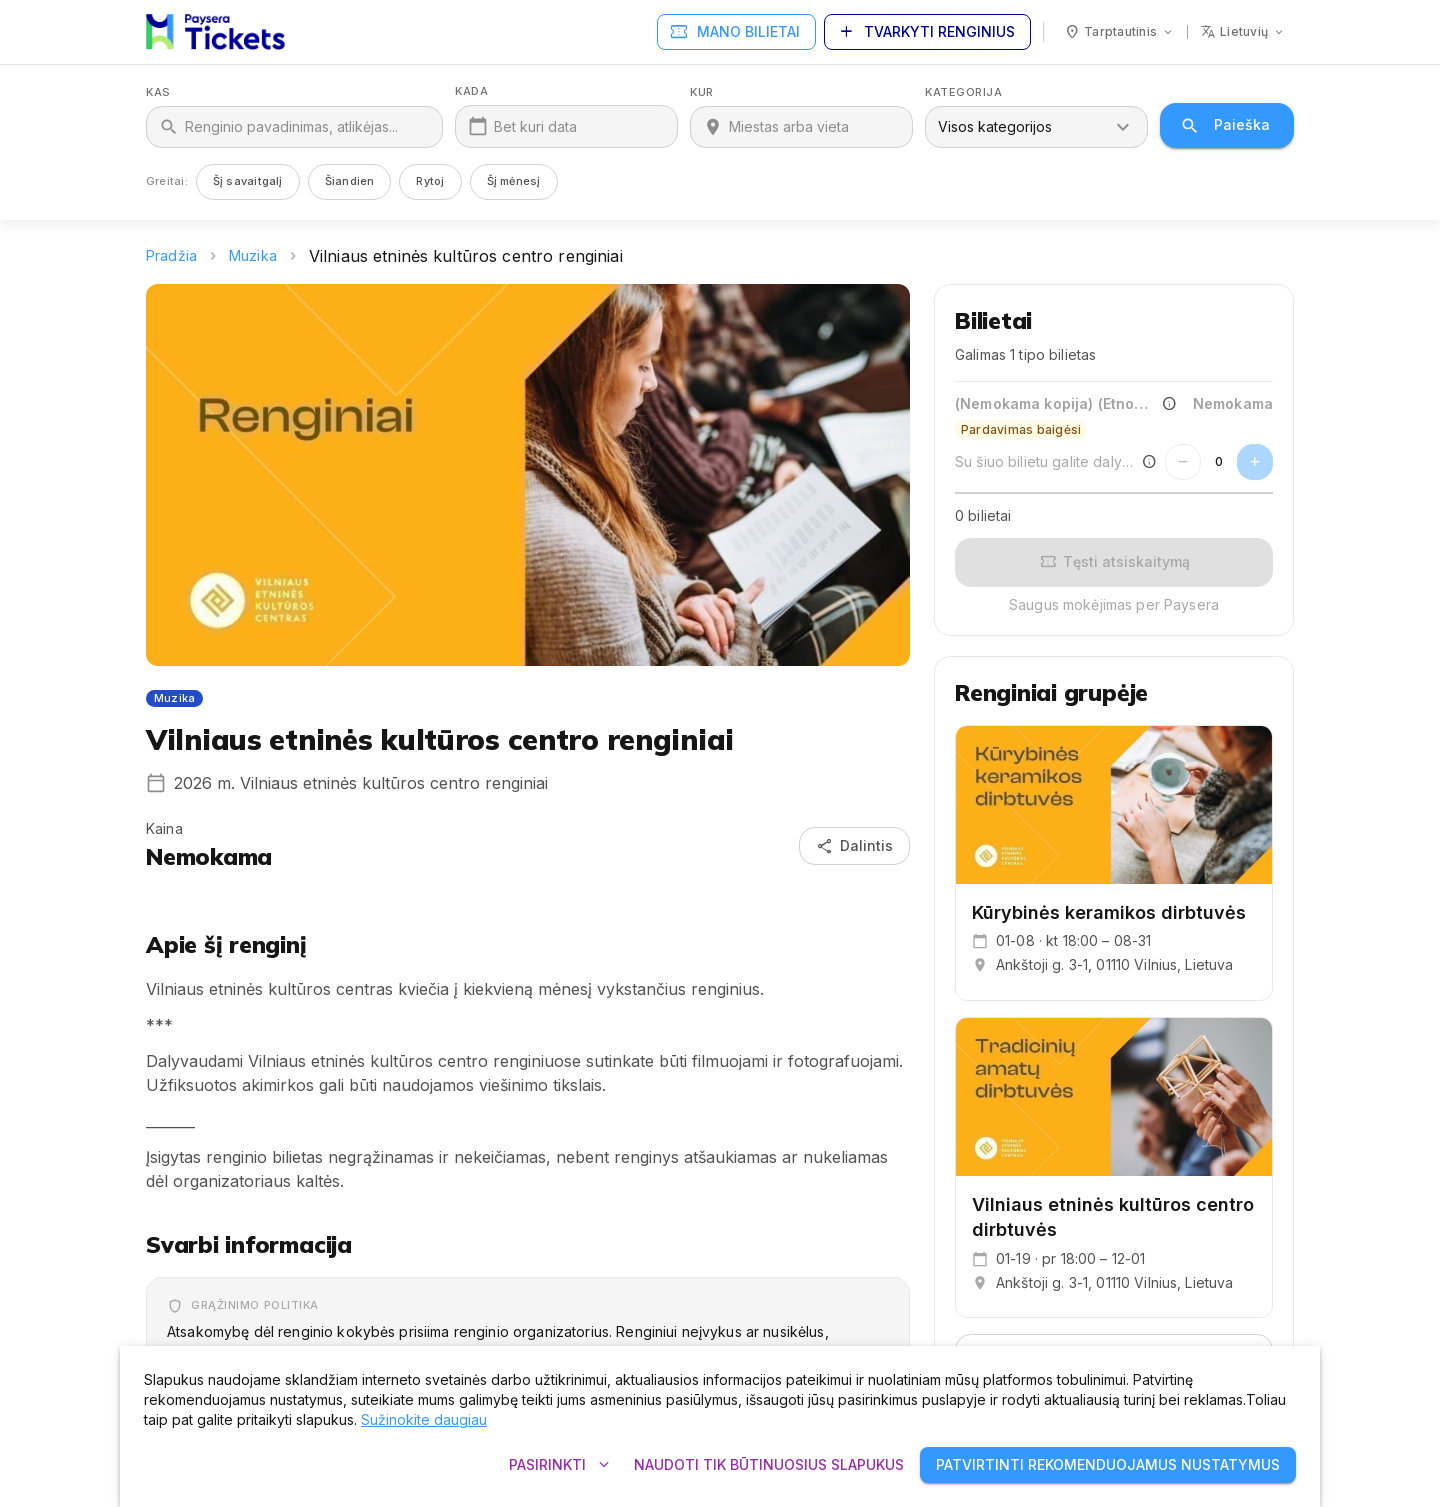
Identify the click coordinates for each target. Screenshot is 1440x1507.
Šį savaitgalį (248, 181)
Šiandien (350, 181)
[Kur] (814, 127)
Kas (158, 92)
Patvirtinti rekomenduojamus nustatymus (1108, 1465)
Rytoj (430, 181)
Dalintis (854, 846)
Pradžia (171, 255)
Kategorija (964, 92)
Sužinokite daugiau (424, 1419)
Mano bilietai (736, 32)
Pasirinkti (559, 1465)
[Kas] (307, 127)
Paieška (1227, 125)
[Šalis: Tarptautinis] (1119, 32)
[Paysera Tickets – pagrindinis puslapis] (215, 32)
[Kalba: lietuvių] (1243, 32)
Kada (471, 91)
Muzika (253, 255)
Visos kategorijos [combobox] (995, 126)
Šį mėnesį (514, 181)
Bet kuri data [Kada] (535, 126)
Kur (702, 92)
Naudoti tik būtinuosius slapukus (769, 1465)
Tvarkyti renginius (927, 32)
